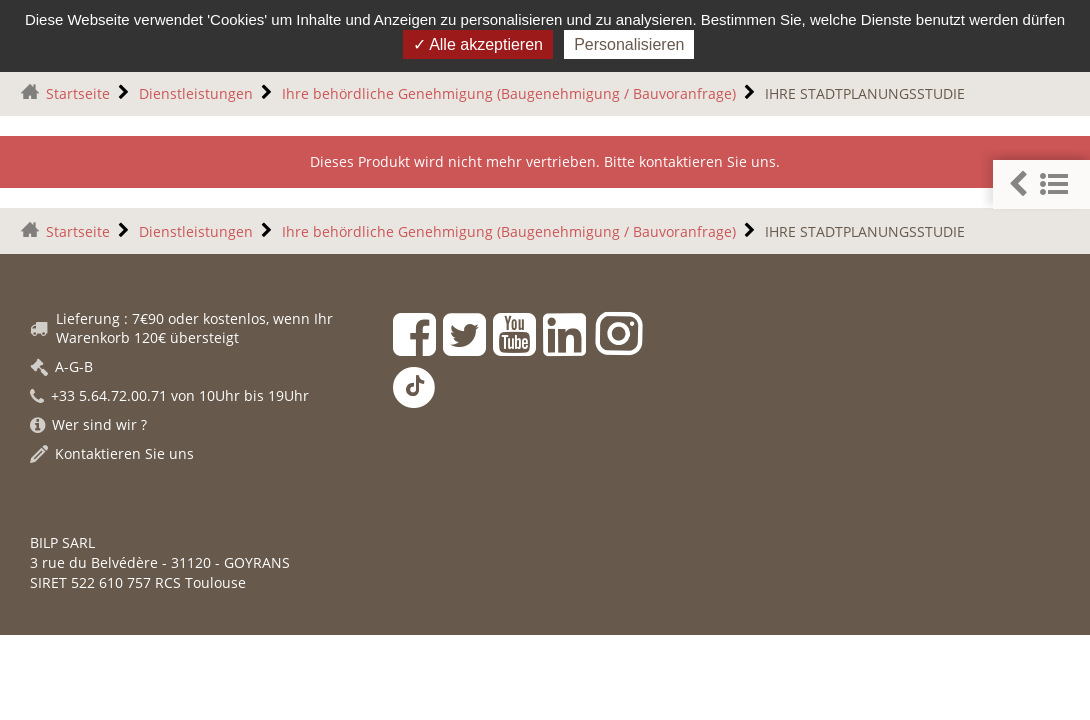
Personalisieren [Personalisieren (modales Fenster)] (629, 44)
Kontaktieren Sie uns (112, 453)
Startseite (78, 93)
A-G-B (61, 366)
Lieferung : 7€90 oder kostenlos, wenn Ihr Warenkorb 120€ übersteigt (181, 328)
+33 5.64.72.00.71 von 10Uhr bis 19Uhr (169, 395)
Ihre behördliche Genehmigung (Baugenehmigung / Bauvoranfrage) (509, 93)
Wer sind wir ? (88, 424)
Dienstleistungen (196, 93)
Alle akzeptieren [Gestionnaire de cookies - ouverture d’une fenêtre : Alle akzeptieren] (478, 44)
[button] (1041, 184)
